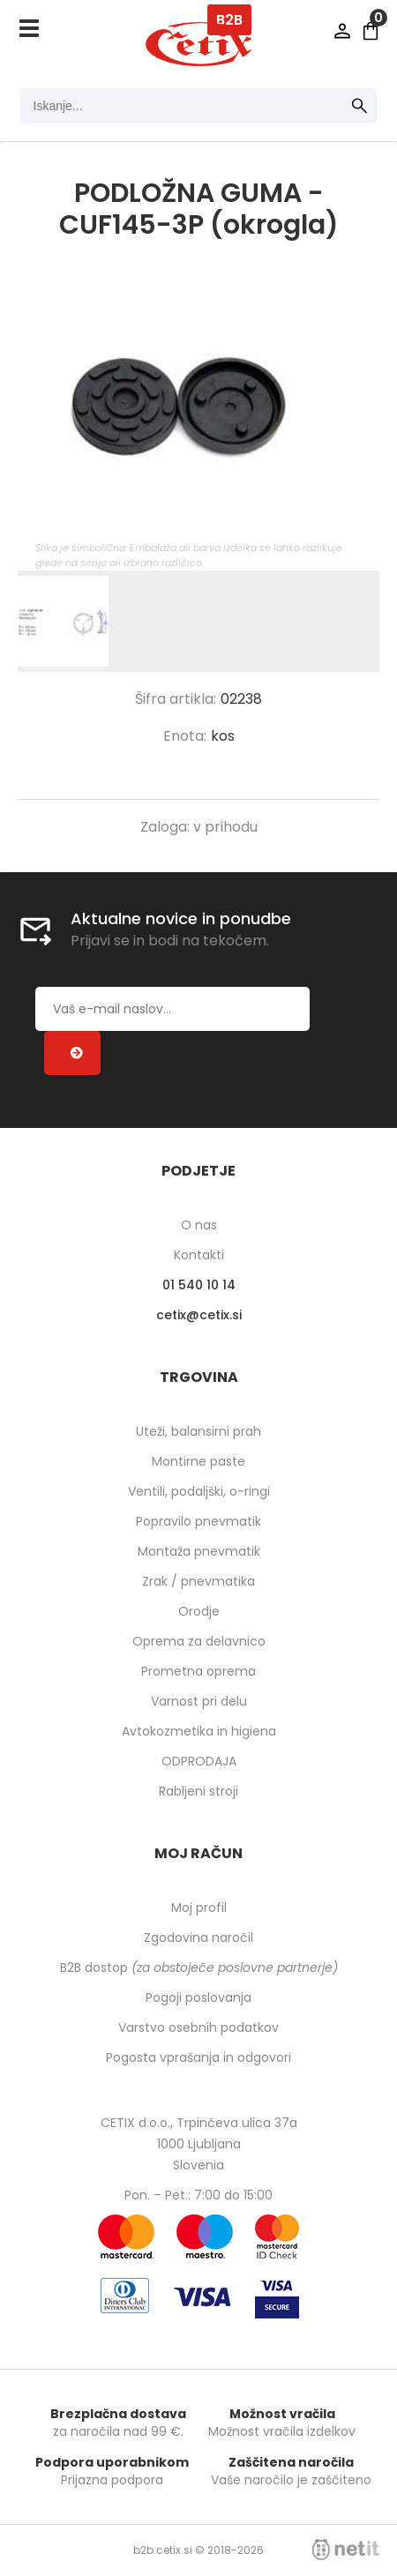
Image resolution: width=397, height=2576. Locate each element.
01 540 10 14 (199, 1285)
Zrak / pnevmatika (198, 1581)
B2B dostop (199, 1967)
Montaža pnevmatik (199, 1551)
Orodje (199, 1611)
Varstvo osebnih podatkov (198, 2027)
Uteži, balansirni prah (198, 1431)
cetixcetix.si (199, 1315)
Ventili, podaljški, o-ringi (199, 1491)
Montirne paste (198, 1461)
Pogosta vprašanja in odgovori (198, 2057)
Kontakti (199, 1255)
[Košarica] (370, 31)
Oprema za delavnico (199, 1641)
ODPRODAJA (198, 1761)
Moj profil (199, 1907)
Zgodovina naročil (198, 1937)
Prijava (342, 31)
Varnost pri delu (199, 1701)
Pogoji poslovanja (198, 1997)
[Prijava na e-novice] (72, 1053)
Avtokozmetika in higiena (199, 1731)
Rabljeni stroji (198, 1791)
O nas (199, 1225)
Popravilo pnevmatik (198, 1521)
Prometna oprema (198, 1671)
